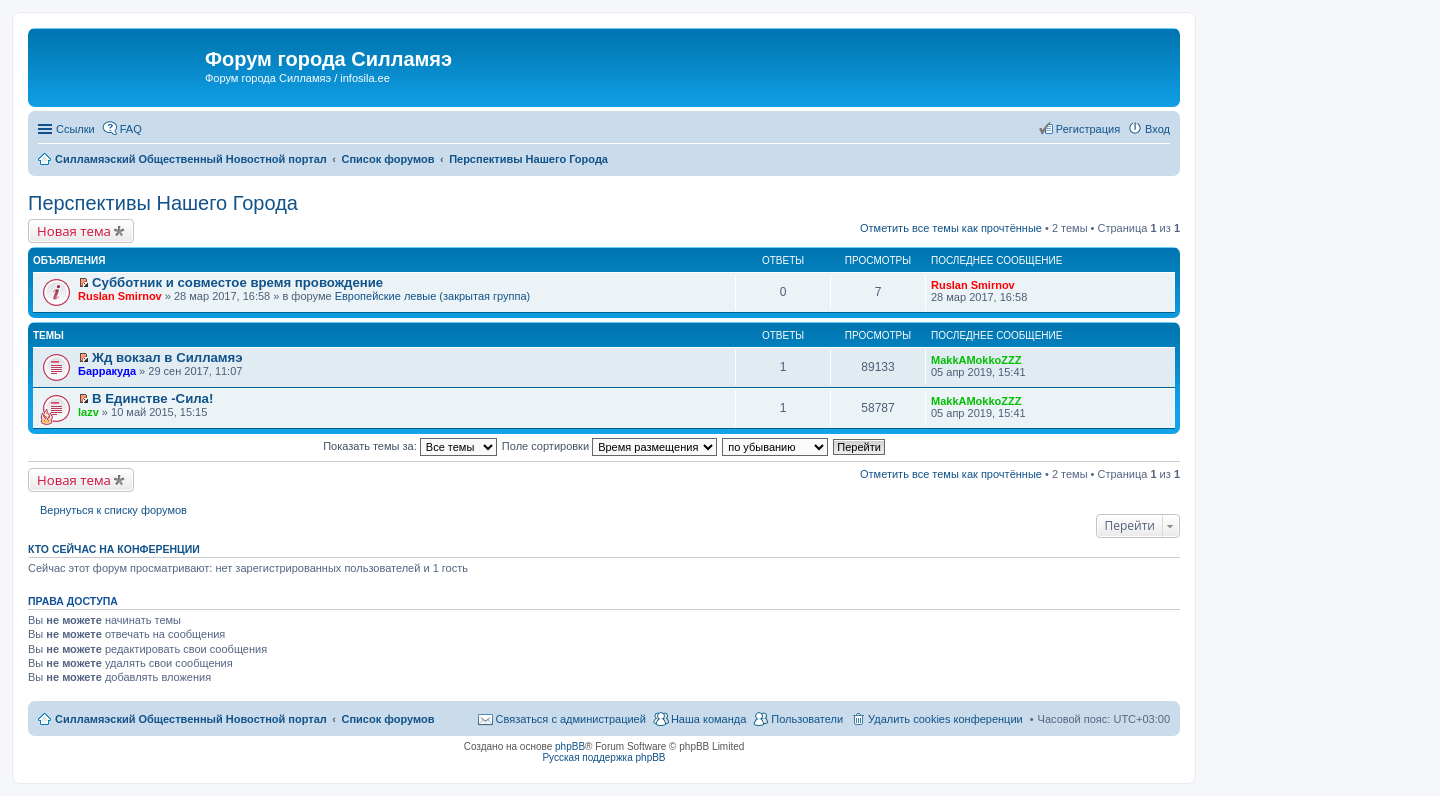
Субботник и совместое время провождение (237, 282)
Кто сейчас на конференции (114, 549)
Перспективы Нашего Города (163, 203)
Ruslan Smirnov (120, 296)
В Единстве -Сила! (152, 398)
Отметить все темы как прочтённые (951, 228)
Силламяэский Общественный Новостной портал (191, 719)
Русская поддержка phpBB (603, 757)
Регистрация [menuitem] (1088, 129)
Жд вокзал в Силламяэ (167, 357)
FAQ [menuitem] (131, 129)
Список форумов (387, 719)
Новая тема (74, 231)
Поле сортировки (609, 446)
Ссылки (75, 129)
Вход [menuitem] (1157, 129)
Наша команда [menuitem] (708, 719)
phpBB (570, 746)
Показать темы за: (410, 446)
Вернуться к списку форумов (113, 510)
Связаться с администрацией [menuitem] (571, 719)
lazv (88, 412)
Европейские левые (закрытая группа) (433, 296)
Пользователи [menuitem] (807, 719)
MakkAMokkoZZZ (976, 360)
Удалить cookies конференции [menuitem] (945, 719)
